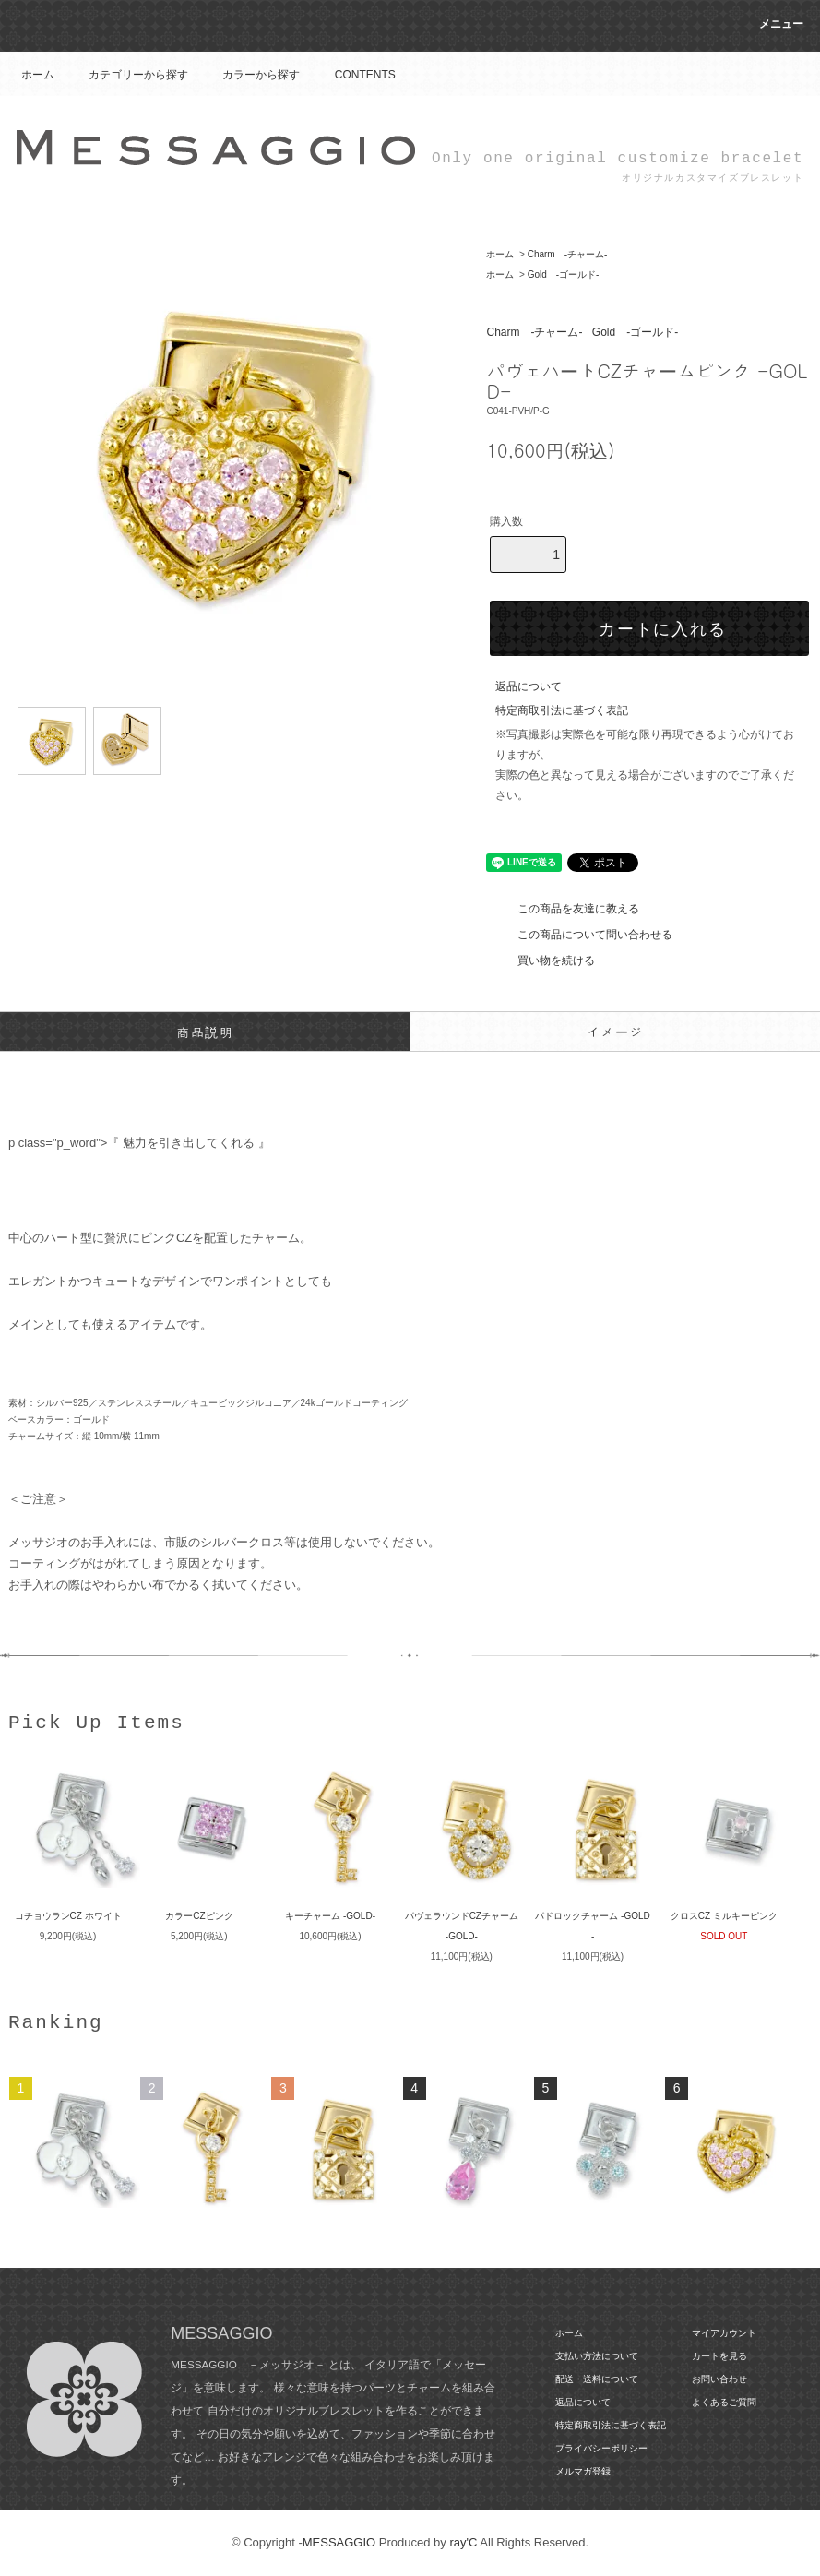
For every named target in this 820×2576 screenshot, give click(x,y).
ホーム (37, 74)
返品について (528, 686)
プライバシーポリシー (601, 2448)
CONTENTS (354, 74)
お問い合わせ (719, 2379)
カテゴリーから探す (127, 74)
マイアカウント (724, 2333)
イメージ (615, 1031)
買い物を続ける (545, 960)
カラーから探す (250, 74)
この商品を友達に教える (567, 908)
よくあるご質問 (724, 2402)
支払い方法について (596, 2356)
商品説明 (204, 1031)
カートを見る (719, 2356)
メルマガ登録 (583, 2471)
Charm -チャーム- (568, 254)
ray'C (463, 2542)
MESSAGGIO (339, 2542)
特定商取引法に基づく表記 (561, 710)
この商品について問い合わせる (583, 934)
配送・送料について (596, 2379)
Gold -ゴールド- (564, 274)
